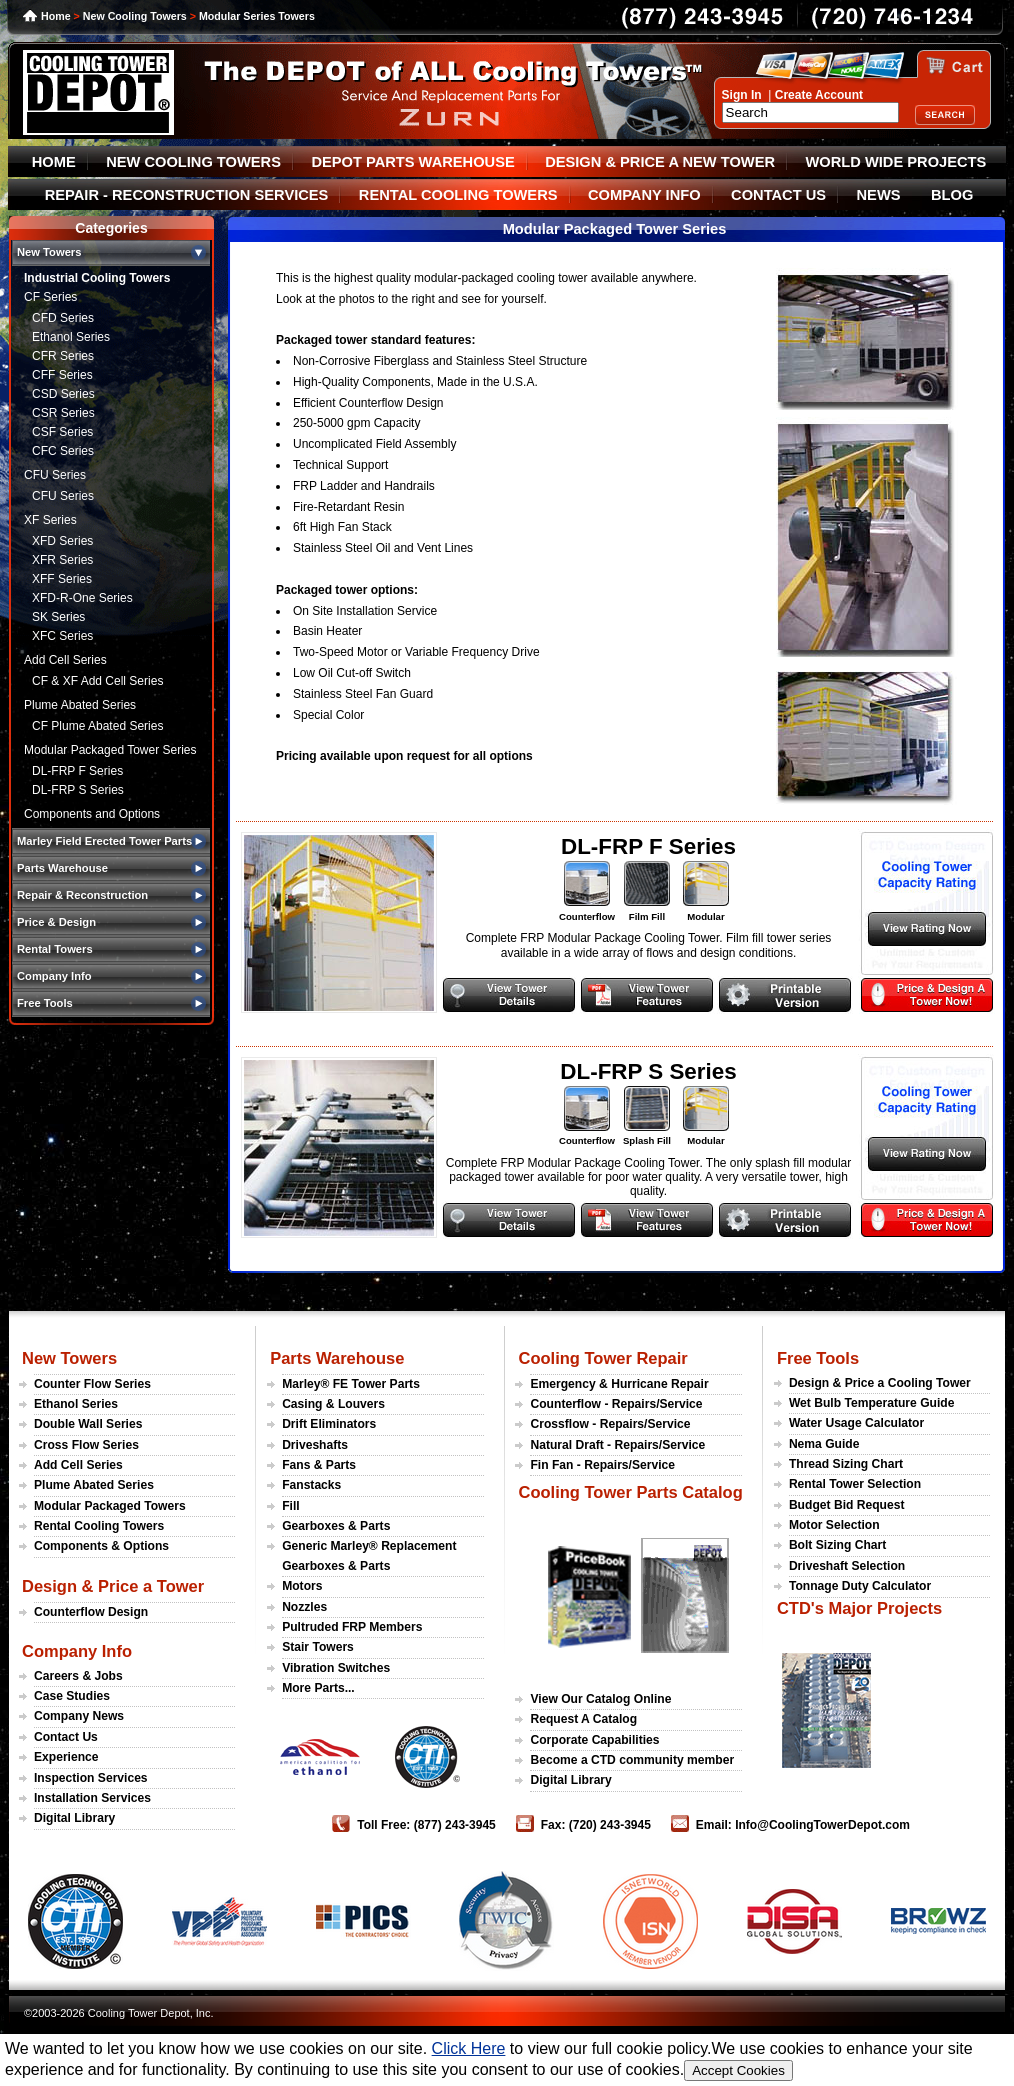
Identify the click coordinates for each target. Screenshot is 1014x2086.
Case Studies (72, 1696)
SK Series (58, 617)
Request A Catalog (583, 1719)
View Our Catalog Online (600, 1699)
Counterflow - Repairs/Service (616, 1404)
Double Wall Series (88, 1424)
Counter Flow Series (92, 1384)
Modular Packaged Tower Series (110, 750)
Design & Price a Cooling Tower (880, 1383)
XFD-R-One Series (82, 598)
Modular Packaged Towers (110, 1506)
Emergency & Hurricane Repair (619, 1384)
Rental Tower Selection (855, 1484)
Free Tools (818, 1358)
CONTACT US (778, 195)
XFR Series (62, 560)
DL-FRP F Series (77, 771)
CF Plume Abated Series (97, 726)
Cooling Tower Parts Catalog (630, 1492)
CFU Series (55, 475)
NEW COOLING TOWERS (193, 162)
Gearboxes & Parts (336, 1526)
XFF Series (62, 579)
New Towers (69, 1358)
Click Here (469, 2048)
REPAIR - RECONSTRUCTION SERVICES (187, 195)
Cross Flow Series (86, 1445)
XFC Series (62, 636)
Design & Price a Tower (113, 1586)
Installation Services (92, 1798)
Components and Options (92, 814)
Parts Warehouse (337, 1358)
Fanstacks (311, 1485)
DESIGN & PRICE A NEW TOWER (660, 162)
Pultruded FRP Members (352, 1627)
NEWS (879, 195)
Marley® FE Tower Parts (351, 1384)
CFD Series (63, 318)
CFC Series (63, 451)
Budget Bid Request (847, 1505)
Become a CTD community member (632, 1760)
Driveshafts (315, 1445)
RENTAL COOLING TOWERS (458, 195)
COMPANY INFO (644, 195)
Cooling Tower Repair (602, 1358)
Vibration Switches (336, 1668)
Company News (79, 1716)
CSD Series (63, 394)
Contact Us (66, 1737)
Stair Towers (318, 1647)
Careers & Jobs (78, 1676)
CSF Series (62, 432)
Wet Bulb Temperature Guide (872, 1403)
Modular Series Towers (257, 16)
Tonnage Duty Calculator (860, 1586)
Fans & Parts (319, 1465)
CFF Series (62, 375)
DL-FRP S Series (78, 790)
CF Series (50, 297)
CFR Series (63, 356)
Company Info (77, 1651)
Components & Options (101, 1546)
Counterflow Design (91, 1612)
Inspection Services (91, 1778)
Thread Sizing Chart (846, 1464)
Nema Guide (824, 1444)
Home (56, 16)
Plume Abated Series (80, 705)
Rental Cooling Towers (99, 1526)
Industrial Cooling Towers (97, 278)
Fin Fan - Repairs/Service (602, 1465)
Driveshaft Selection (847, 1566)
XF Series (50, 520)
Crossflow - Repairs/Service (610, 1424)
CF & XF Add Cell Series (97, 681)
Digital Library (74, 1818)
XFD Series (62, 541)
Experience (66, 1757)
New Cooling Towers (135, 16)
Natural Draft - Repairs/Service (617, 1445)
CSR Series (63, 413)
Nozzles (304, 1607)
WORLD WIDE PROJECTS (896, 162)
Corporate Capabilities (594, 1740)
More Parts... (318, 1688)
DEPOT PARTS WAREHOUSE (412, 162)
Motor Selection (834, 1525)
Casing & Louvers (333, 1404)
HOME (54, 162)
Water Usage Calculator (856, 1423)
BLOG (952, 195)
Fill (290, 1506)
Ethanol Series (71, 337)
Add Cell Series (65, 660)
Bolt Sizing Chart (837, 1545)
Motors (302, 1586)
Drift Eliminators (329, 1424)
